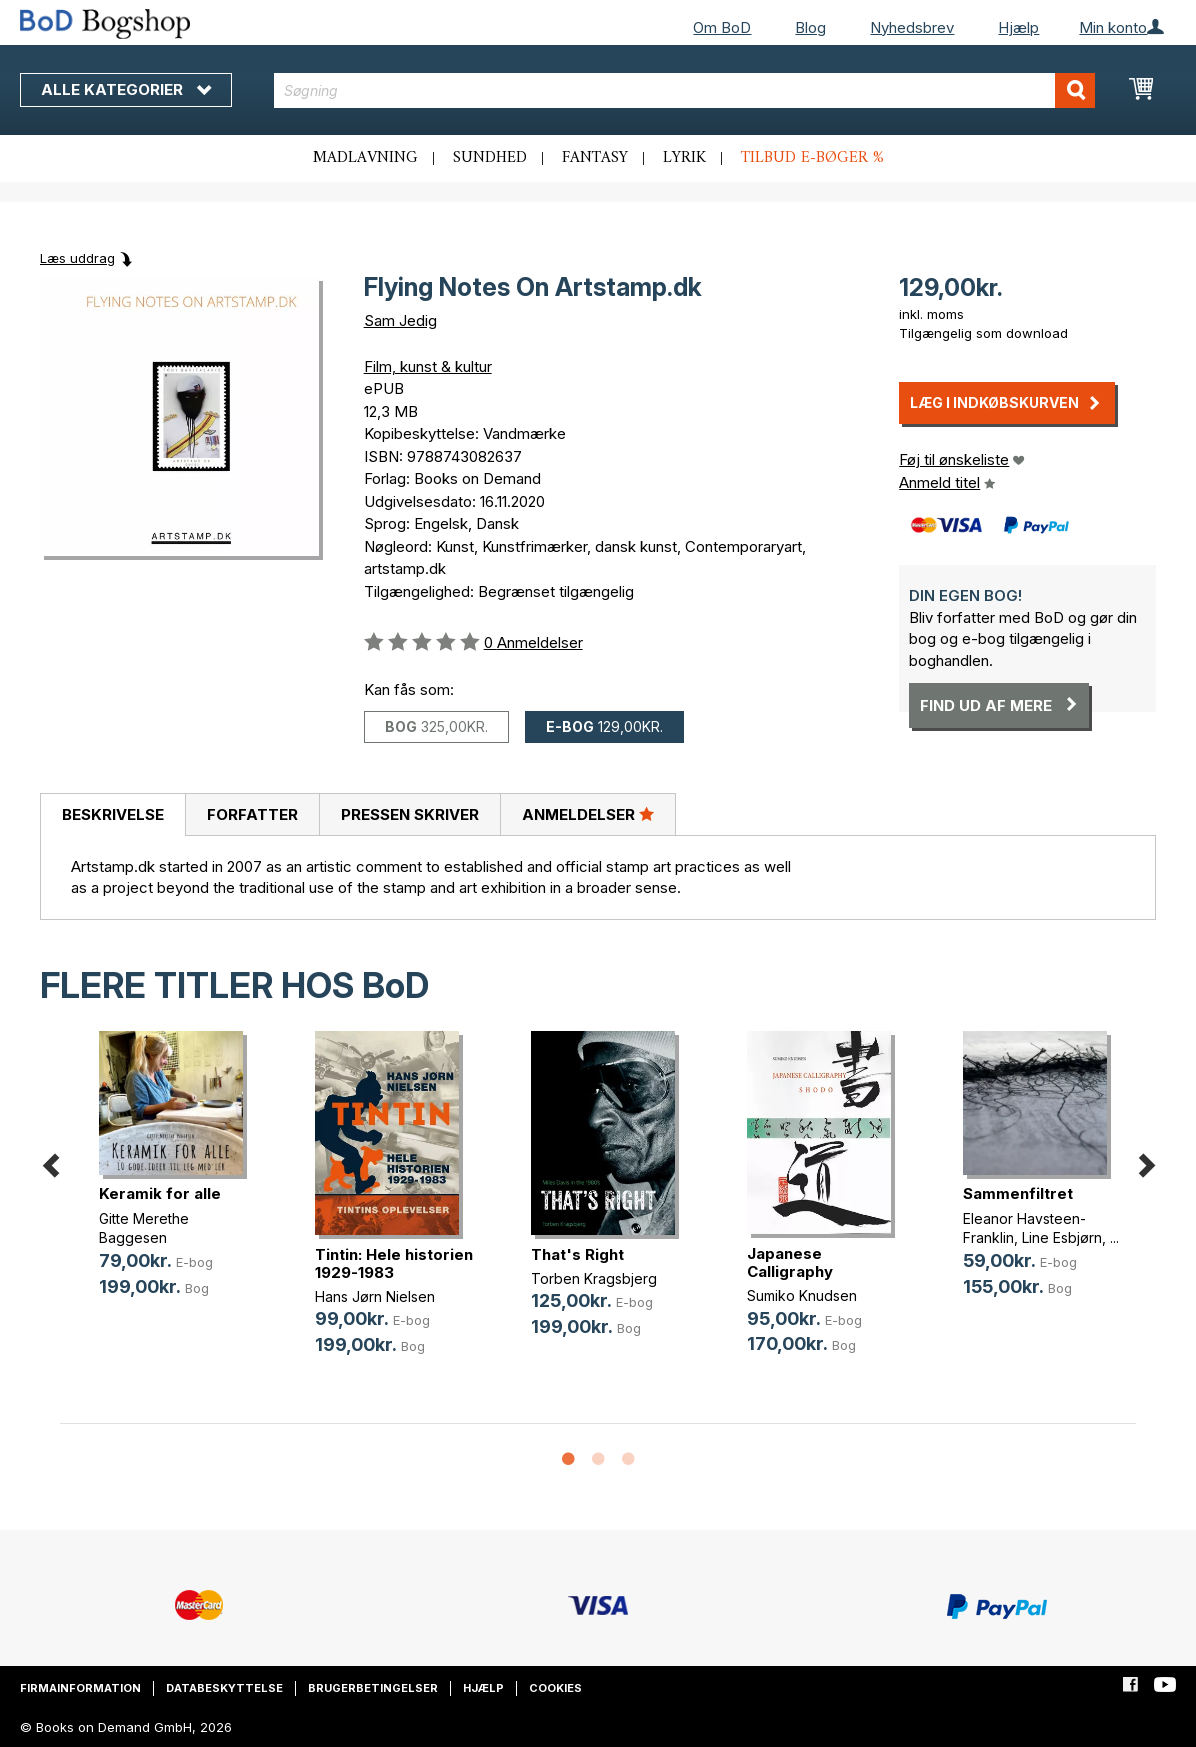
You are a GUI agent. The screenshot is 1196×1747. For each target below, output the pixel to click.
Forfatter (252, 814)
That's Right (577, 1254)
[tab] (112, 815)
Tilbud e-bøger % (812, 158)
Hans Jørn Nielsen (375, 1296)
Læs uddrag (77, 258)
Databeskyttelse (224, 1688)
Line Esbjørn (1062, 1237)
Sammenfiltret (1018, 1193)
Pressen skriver (410, 814)
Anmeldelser (588, 814)
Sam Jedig (400, 320)
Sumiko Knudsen (802, 1295)
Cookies (555, 1688)
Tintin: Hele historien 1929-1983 (394, 1263)
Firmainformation (80, 1688)
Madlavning (365, 158)
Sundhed (490, 158)
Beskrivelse (113, 814)
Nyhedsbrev (912, 27)
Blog (810, 27)
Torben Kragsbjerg (594, 1278)
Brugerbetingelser (373, 1688)
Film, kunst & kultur (428, 366)
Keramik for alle (160, 1193)
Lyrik (684, 158)
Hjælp (1018, 27)
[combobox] (684, 90)
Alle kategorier (126, 89)
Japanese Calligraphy (790, 1262)
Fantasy (595, 158)
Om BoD (722, 27)
